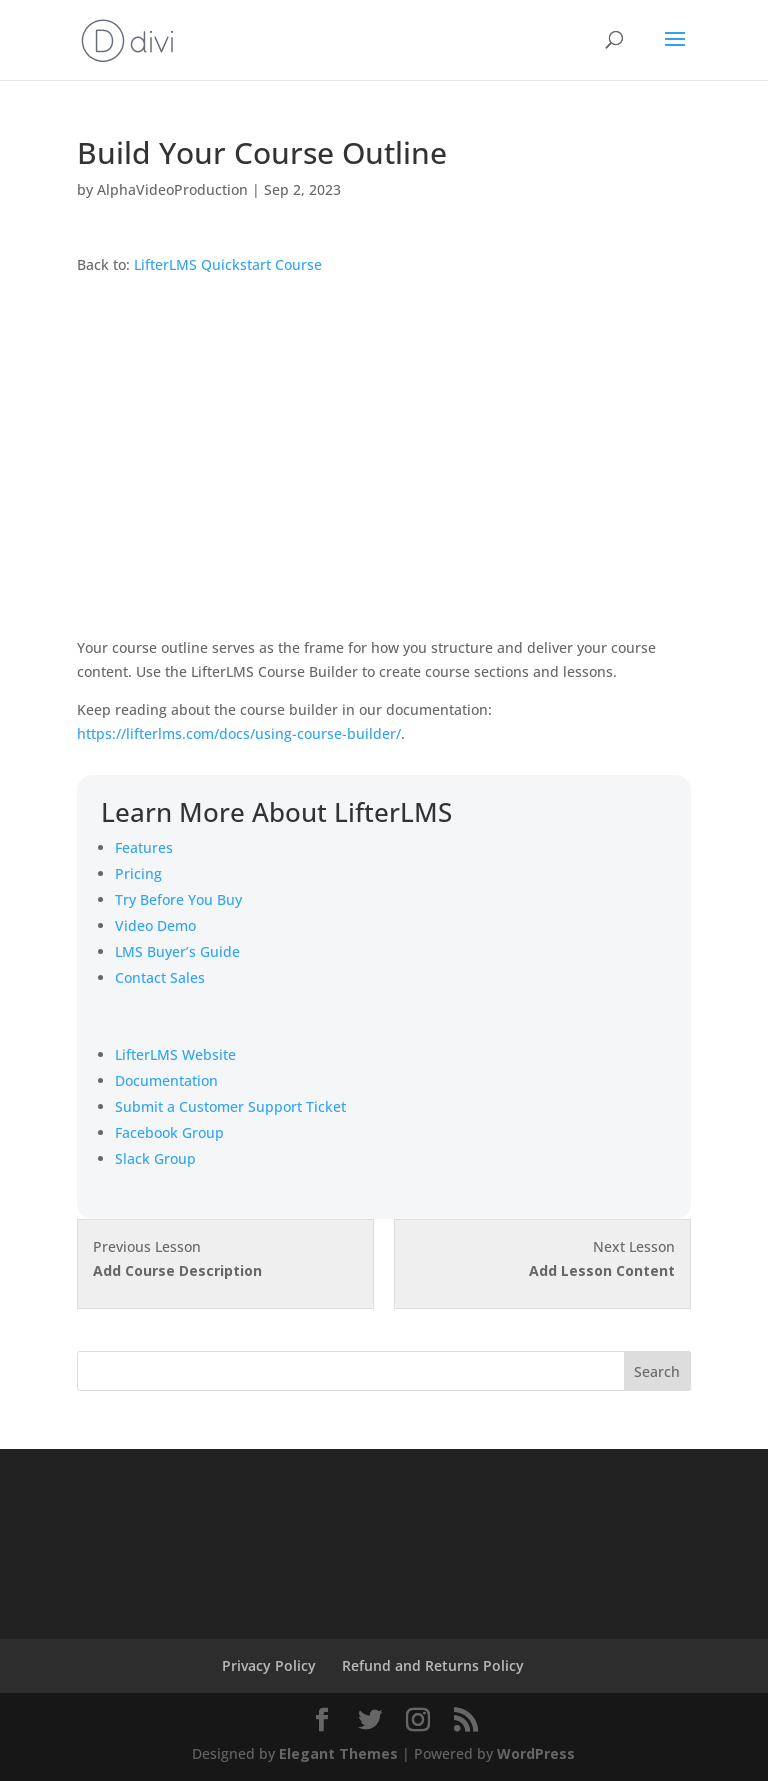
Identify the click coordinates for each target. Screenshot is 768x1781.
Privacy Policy (269, 1665)
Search (657, 1371)
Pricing (138, 873)
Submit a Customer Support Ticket (230, 1106)
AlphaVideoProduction (172, 189)
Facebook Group (169, 1132)
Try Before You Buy (178, 899)
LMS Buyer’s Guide (177, 951)
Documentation (166, 1080)
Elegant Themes (338, 1753)
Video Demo (155, 925)
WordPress (536, 1753)
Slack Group (155, 1158)
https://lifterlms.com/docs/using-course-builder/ (239, 733)
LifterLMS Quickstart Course (228, 264)
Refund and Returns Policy (433, 1665)
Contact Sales (160, 977)
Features (144, 847)
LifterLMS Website (175, 1054)
